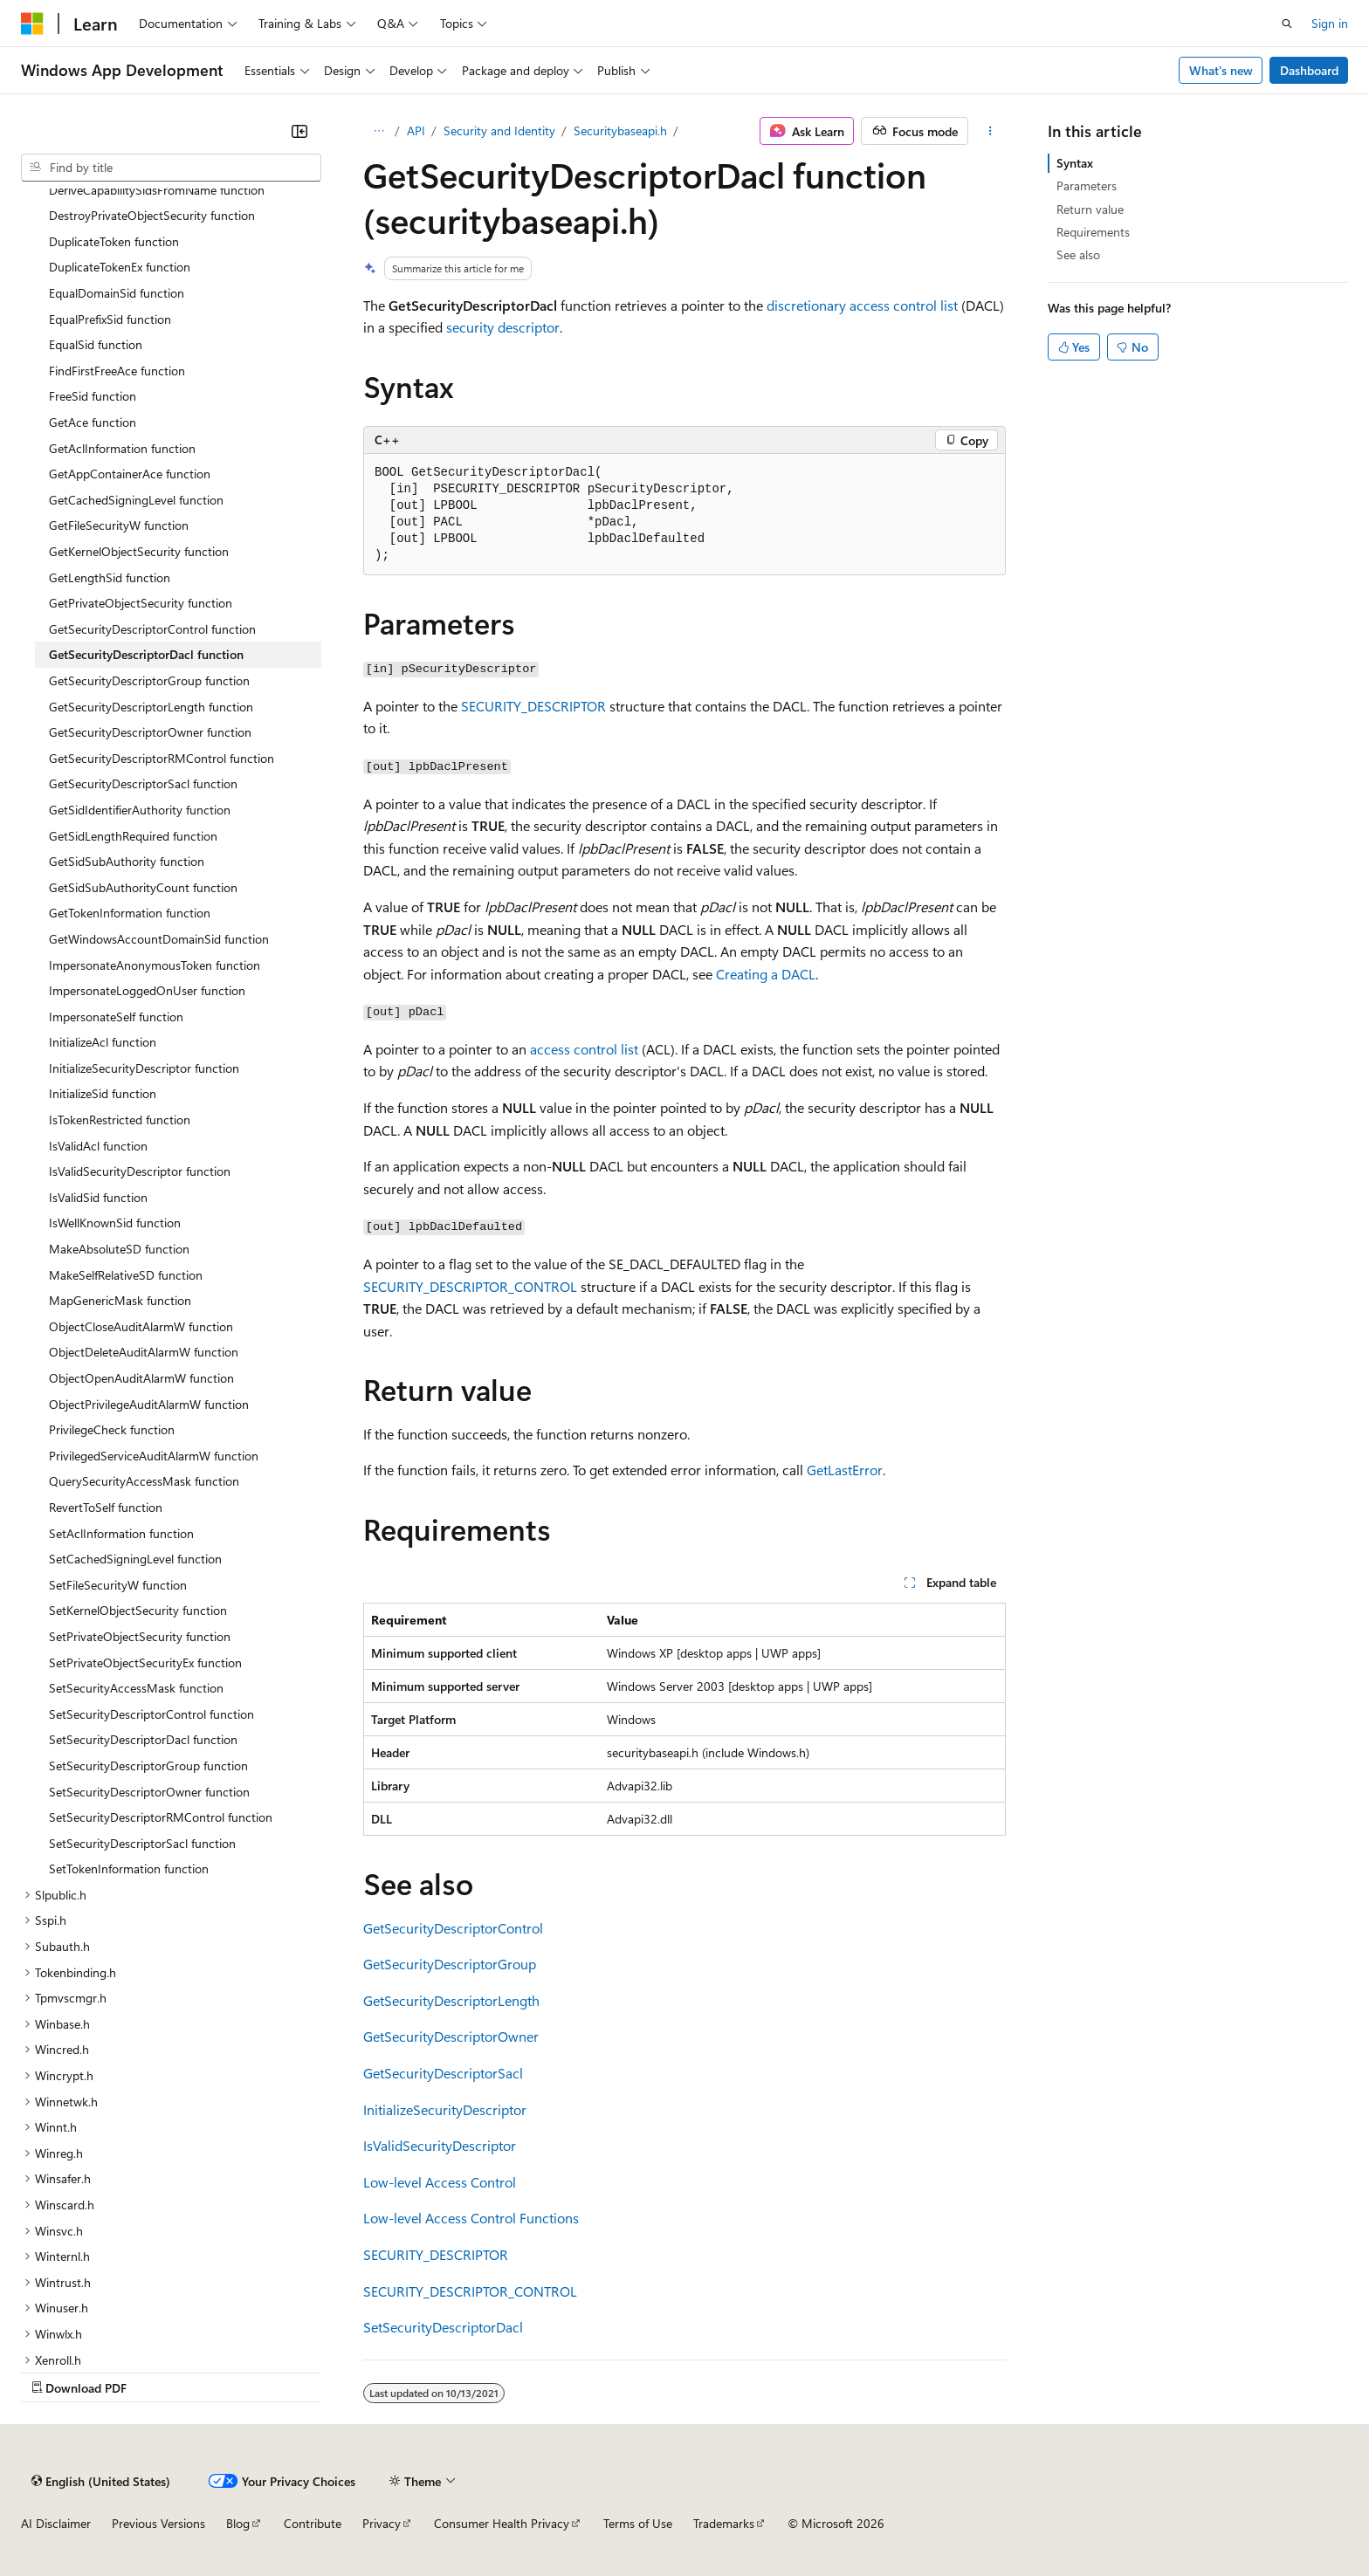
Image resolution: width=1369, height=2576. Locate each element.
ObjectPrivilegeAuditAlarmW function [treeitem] (149, 1404)
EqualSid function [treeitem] (95, 344)
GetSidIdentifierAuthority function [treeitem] (139, 809)
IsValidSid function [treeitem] (98, 1197)
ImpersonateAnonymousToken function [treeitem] (154, 965)
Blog (238, 2523)
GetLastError (845, 1469)
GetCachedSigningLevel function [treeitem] (136, 499)
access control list (584, 1049)
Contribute (312, 2523)
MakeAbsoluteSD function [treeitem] (119, 1248)
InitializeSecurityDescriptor (444, 2109)
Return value (1090, 209)
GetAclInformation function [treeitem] (122, 448)
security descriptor (503, 327)
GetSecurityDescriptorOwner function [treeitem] (150, 732)
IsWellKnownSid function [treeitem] (115, 1222)
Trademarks (723, 2523)
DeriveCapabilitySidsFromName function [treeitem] (157, 190)
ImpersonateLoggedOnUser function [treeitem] (147, 990)
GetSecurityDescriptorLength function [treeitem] (151, 706)
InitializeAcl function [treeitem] (102, 1042)
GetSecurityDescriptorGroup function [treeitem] (149, 680)
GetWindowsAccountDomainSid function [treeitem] (159, 939)
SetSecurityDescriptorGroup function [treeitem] (148, 1765)
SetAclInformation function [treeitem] (121, 1533)
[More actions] (990, 131)
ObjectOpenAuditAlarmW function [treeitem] (141, 1378)
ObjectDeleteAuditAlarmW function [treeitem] (143, 1351)
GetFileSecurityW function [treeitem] (119, 525)
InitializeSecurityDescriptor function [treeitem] (144, 1068)
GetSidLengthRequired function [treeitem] (133, 836)
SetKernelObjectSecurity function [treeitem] (138, 1610)
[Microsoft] (32, 23)
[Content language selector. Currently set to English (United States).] (101, 2481)
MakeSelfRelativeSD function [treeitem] (126, 1275)
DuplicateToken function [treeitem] (114, 241)
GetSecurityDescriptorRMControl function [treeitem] (161, 758)
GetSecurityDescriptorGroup (449, 1963)
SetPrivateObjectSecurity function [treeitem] (139, 1636)
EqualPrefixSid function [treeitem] (110, 319)
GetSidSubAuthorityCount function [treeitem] (143, 887)
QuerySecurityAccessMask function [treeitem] (144, 1481)
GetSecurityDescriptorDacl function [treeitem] (146, 654)
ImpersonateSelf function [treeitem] (116, 1016)
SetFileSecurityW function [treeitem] (118, 1585)
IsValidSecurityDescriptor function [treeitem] (139, 1171)
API (416, 130)
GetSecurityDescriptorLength (451, 2000)
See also (1078, 254)
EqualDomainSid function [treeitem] (116, 293)
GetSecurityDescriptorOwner (451, 2036)
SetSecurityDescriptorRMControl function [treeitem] (160, 1817)
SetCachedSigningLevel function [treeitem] (135, 1558)
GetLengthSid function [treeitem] (109, 577)
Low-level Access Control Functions (471, 2217)
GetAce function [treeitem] (92, 422)
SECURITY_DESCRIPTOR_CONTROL (470, 1286)
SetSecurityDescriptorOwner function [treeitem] (149, 1791)
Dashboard (1309, 70)
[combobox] (171, 168)
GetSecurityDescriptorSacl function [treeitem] (143, 783)
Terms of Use (637, 2523)
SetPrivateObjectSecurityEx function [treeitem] (145, 1662)
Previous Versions (158, 2523)
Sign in (1329, 23)
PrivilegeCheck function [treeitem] (112, 1429)
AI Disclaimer (56, 2523)
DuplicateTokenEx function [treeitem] (119, 266)
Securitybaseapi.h (620, 130)
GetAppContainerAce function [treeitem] (129, 473)
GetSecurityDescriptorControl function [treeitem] (152, 629)
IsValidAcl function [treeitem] (98, 1145)
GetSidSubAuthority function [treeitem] (126, 861)
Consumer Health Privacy (501, 2523)
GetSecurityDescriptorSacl (443, 2073)
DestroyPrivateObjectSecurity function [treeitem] (152, 215)
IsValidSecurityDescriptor (439, 2145)
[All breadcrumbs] (378, 131)
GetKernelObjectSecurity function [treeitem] (139, 551)
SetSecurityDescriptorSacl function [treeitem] (142, 1843)
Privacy (381, 2523)
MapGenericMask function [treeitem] (120, 1300)
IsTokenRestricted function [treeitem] (119, 1119)
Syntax (1074, 163)
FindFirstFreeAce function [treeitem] (117, 370)
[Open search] (1286, 23)
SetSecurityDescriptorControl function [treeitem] (151, 1714)
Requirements (1093, 231)
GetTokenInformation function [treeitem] (129, 912)
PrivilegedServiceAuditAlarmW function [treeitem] (153, 1455)
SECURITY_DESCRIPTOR (533, 706)
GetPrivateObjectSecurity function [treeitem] (140, 602)
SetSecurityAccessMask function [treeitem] (136, 1688)
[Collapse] (299, 131)
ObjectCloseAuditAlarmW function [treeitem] (141, 1326)
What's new (1221, 70)
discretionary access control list (862, 305)
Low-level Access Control (439, 2182)
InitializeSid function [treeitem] (102, 1093)
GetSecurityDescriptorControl (453, 1928)
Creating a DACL (765, 974)
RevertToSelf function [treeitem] (105, 1507)
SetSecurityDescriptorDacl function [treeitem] (143, 1739)
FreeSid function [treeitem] (92, 396)
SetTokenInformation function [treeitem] (129, 1868)
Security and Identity (499, 130)
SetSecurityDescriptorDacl (443, 2327)
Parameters (1086, 185)
